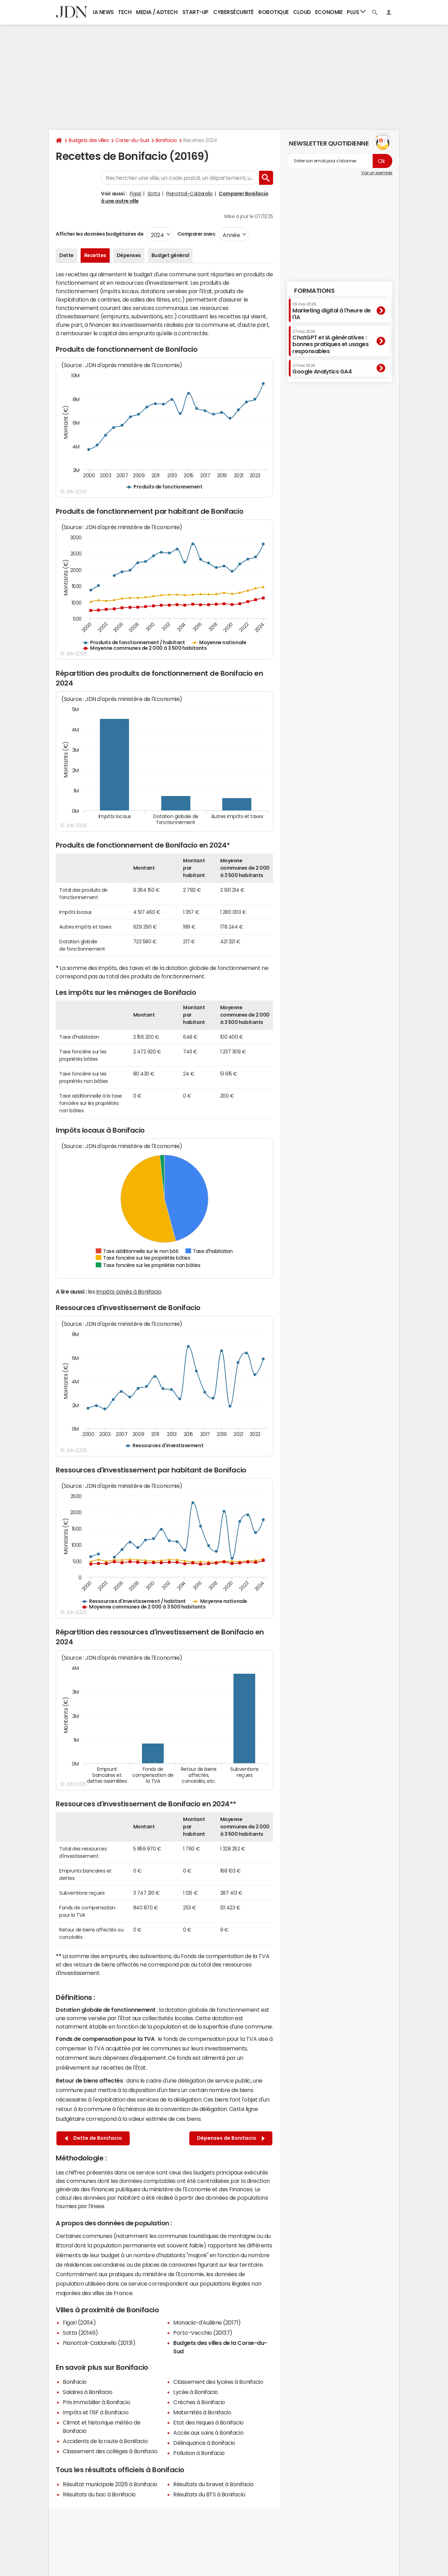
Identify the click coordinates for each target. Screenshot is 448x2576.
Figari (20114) (79, 2322)
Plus (356, 12)
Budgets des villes (89, 140)
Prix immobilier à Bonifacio (96, 2402)
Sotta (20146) (80, 2332)
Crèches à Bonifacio (199, 2402)
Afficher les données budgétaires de (99, 233)
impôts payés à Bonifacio (128, 1291)
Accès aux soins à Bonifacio (208, 2432)
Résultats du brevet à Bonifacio (213, 2484)
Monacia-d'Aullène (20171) (207, 2322)
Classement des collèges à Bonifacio (110, 2451)
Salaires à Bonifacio (87, 2392)
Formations (314, 291)
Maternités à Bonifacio (202, 2412)
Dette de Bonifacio (93, 2138)
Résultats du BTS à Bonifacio (209, 2494)
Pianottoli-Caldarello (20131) (99, 2343)
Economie (328, 12)
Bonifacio (166, 140)
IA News (103, 12)
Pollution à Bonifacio (199, 2453)
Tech (124, 12)
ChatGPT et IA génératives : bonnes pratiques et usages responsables (330, 342)
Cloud (302, 12)
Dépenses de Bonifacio (231, 2138)
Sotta (154, 193)
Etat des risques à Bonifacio (208, 2422)
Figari (135, 193)
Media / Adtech (156, 12)
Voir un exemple (376, 173)
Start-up (195, 12)
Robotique (273, 12)
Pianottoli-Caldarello (189, 193)
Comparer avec (195, 233)
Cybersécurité (233, 12)
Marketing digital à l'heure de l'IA (331, 310)
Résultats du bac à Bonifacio (99, 2494)
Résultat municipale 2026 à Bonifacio (110, 2484)
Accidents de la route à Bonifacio (105, 2441)
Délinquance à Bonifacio (204, 2443)
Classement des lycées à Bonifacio (218, 2382)
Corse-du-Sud (132, 140)
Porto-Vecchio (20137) (202, 2332)
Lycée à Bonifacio (195, 2392)
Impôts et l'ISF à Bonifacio (95, 2412)
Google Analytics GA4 (322, 369)
